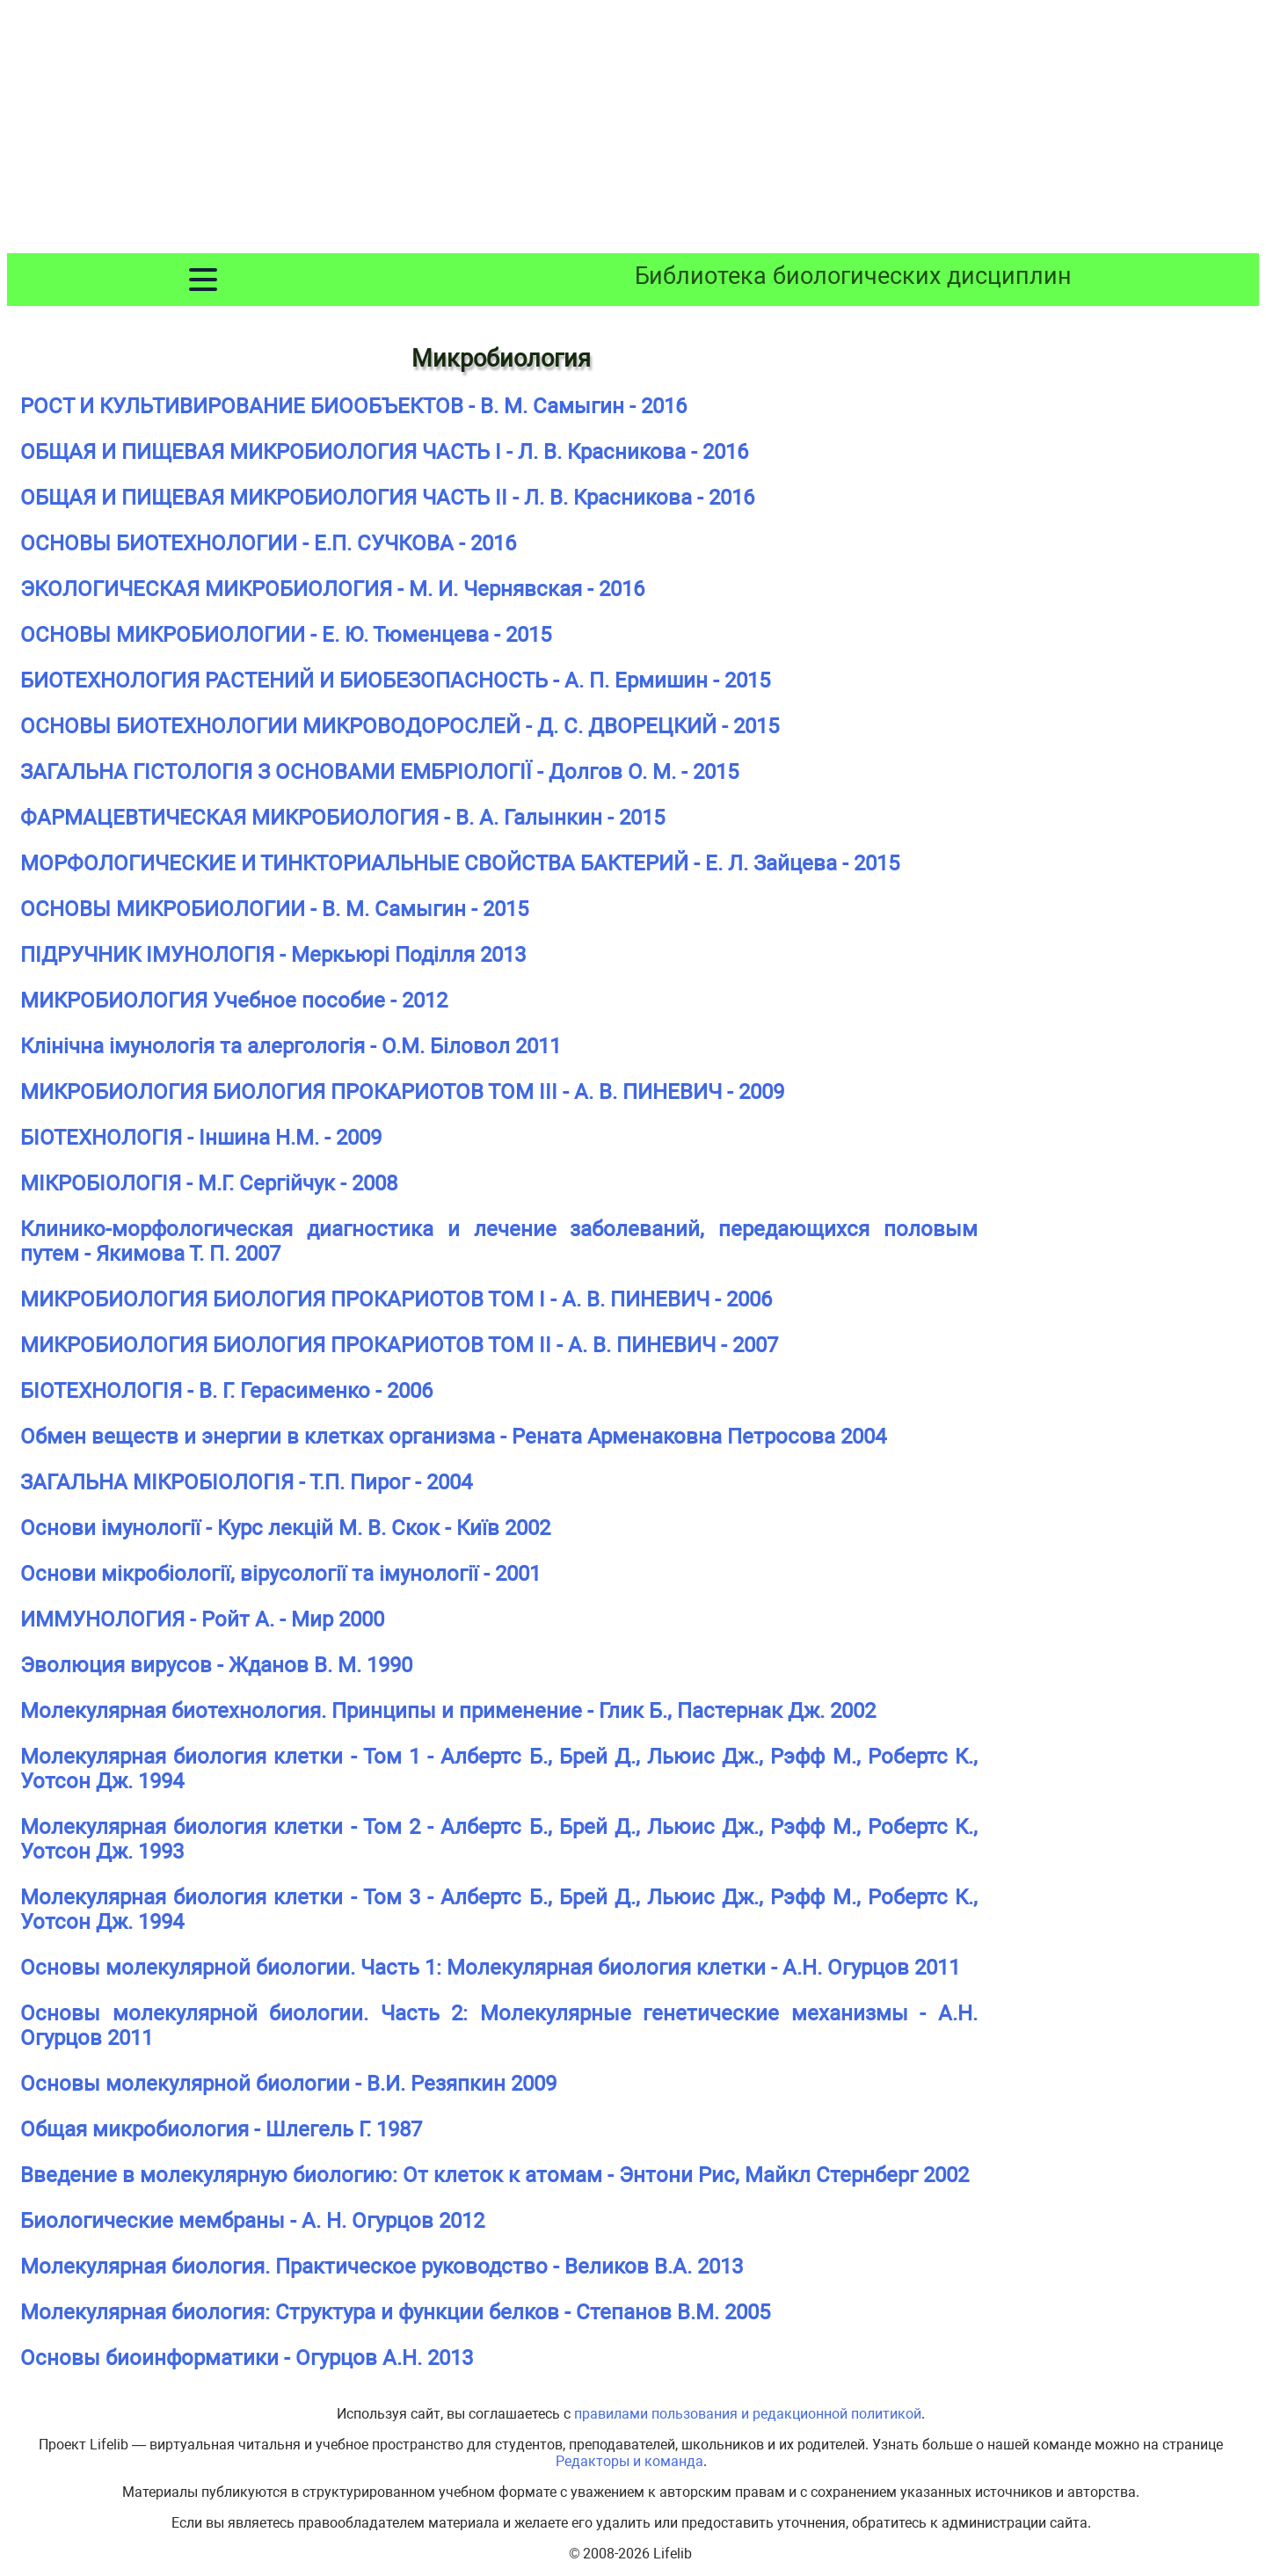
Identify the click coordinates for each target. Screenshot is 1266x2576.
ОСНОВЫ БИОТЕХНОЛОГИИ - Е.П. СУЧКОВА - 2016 (268, 543)
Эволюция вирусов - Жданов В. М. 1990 (216, 1665)
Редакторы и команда (629, 2461)
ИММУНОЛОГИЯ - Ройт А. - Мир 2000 (202, 1619)
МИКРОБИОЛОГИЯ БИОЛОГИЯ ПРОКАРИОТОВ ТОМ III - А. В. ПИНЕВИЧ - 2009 (402, 1092)
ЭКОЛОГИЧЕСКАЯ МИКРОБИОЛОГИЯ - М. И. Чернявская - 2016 (332, 589)
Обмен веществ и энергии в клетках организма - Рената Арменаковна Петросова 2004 (453, 1436)
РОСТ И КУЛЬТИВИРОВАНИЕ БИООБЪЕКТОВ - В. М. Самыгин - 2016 (353, 406)
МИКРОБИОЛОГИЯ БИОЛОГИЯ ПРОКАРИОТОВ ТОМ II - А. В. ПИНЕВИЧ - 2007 (399, 1345)
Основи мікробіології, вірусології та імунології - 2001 (280, 1573)
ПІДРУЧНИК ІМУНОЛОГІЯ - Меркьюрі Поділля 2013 (273, 954)
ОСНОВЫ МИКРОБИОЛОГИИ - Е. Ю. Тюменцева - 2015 (285, 634)
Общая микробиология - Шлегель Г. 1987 (221, 2129)
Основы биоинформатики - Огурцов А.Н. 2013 (246, 2358)
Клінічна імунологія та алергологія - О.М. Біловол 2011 (290, 1046)
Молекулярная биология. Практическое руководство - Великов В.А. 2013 (381, 2266)
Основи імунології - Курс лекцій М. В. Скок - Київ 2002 (285, 1528)
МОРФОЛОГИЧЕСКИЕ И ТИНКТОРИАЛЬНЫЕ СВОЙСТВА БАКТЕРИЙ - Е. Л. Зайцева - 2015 (459, 863)
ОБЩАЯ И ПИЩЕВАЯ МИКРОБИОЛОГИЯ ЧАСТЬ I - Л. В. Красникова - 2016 (384, 452)
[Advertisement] (633, 130)
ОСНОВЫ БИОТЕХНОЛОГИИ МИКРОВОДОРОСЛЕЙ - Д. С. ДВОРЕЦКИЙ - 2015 (399, 726)
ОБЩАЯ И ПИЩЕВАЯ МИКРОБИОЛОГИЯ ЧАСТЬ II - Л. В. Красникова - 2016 (387, 497)
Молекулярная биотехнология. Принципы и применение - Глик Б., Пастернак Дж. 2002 (448, 1711)
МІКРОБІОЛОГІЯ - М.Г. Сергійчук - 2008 (208, 1183)
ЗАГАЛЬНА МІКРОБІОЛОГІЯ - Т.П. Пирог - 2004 (246, 1482)
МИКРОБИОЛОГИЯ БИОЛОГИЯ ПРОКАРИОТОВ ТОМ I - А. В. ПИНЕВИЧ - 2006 (396, 1299)
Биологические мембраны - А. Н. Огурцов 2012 (252, 2221)
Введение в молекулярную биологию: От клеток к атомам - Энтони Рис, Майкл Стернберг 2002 (494, 2175)
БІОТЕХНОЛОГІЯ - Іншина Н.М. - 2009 (201, 1137)
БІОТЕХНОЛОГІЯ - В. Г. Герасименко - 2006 (226, 1391)
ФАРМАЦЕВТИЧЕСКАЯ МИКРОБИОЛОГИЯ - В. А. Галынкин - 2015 (342, 817)
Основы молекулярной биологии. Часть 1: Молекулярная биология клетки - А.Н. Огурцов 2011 (490, 1967)
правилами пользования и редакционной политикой (747, 2413)
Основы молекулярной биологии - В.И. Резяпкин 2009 (288, 2083)
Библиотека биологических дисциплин (853, 276)
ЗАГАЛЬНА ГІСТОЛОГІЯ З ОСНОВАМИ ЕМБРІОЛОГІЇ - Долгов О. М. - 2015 (379, 772)
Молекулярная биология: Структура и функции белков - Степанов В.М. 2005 (395, 2312)
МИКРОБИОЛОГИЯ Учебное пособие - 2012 (233, 1000)
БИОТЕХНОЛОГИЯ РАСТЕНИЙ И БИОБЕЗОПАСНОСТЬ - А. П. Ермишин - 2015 (395, 680)
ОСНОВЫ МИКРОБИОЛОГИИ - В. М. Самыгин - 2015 (274, 909)
